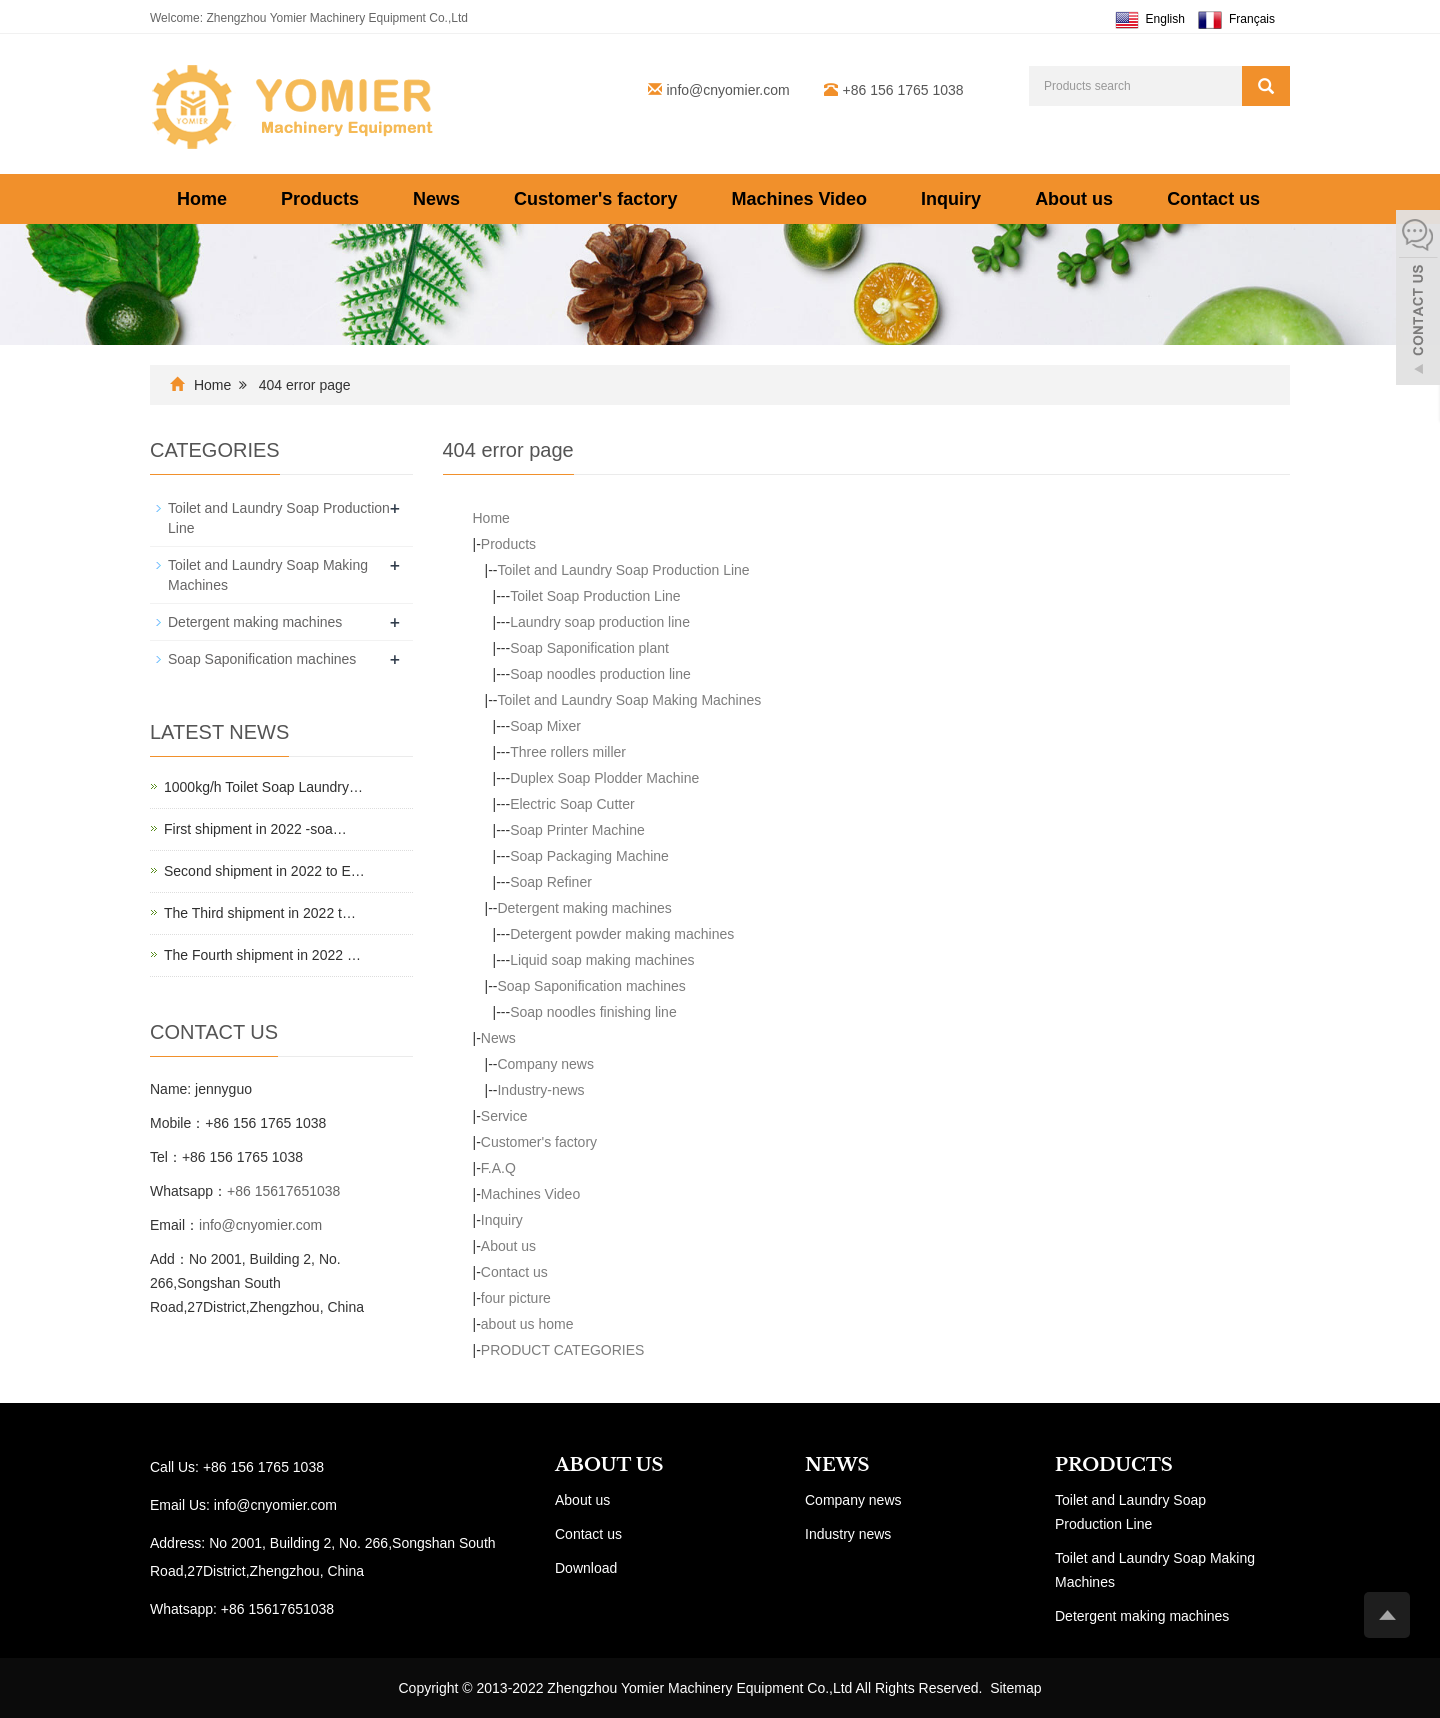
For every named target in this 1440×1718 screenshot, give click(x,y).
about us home (527, 1324)
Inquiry (951, 199)
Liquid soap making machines (602, 960)
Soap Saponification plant (589, 648)
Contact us (1213, 199)
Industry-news (540, 1090)
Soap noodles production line (600, 674)
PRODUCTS (1114, 1465)
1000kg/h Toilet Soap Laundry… (263, 787)
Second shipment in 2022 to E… (264, 871)
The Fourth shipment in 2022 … (262, 955)
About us (1074, 199)
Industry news (848, 1534)
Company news (545, 1064)
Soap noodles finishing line (593, 1012)
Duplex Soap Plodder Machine (604, 778)
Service (504, 1116)
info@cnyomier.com (728, 90)
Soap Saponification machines (591, 986)
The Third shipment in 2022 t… (260, 913)
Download (586, 1568)
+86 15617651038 (283, 1191)
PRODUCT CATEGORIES (563, 1350)
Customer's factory (595, 199)
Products (320, 199)
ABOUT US (609, 1465)
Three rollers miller (568, 752)
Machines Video (799, 199)
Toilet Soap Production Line (595, 596)
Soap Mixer (545, 726)
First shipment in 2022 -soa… (255, 829)
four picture (516, 1298)
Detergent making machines (584, 908)
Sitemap (1015, 1688)
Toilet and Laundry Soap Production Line (623, 570)
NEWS (837, 1465)
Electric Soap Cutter (572, 804)
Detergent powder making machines (622, 934)
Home (202, 199)
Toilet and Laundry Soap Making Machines (629, 700)
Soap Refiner (551, 882)
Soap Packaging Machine (589, 856)
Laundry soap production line (600, 622)
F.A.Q (498, 1168)
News (436, 199)
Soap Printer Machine (577, 830)
